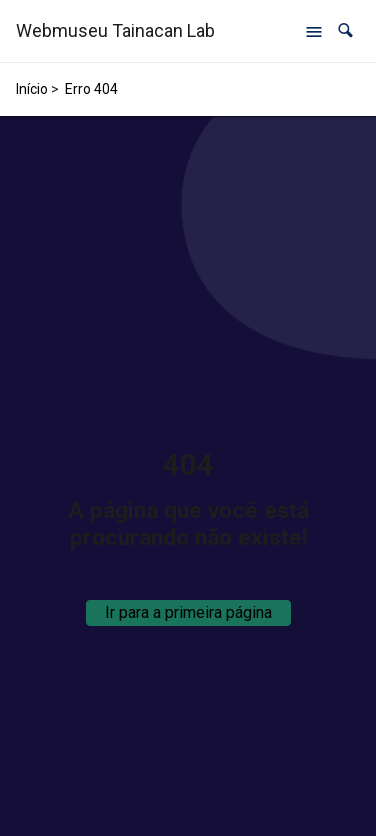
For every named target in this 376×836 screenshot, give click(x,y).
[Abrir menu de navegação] (314, 31)
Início (32, 89)
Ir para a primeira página (188, 612)
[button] (345, 30)
